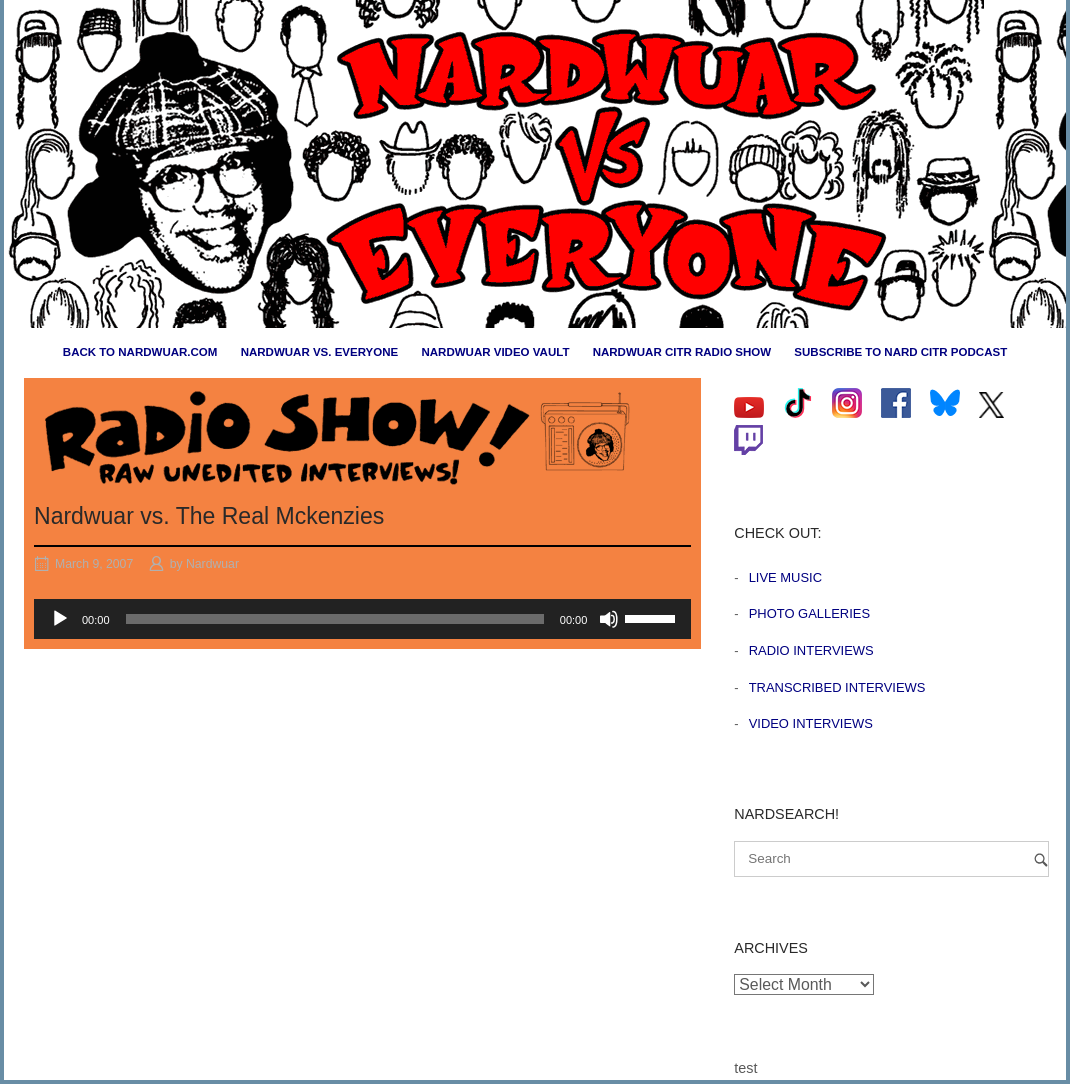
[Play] (60, 619)
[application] (362, 619)
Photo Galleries (809, 613)
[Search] (1041, 859)
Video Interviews (811, 723)
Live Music (785, 577)
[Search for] (891, 859)
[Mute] (609, 619)
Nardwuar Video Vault (495, 352)
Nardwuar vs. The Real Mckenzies (209, 516)
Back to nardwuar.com (140, 352)
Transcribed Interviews (837, 687)
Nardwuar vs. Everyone (320, 352)
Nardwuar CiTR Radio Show (682, 352)
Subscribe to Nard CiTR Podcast (900, 352)
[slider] (335, 619)
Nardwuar (212, 564)
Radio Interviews (811, 650)
